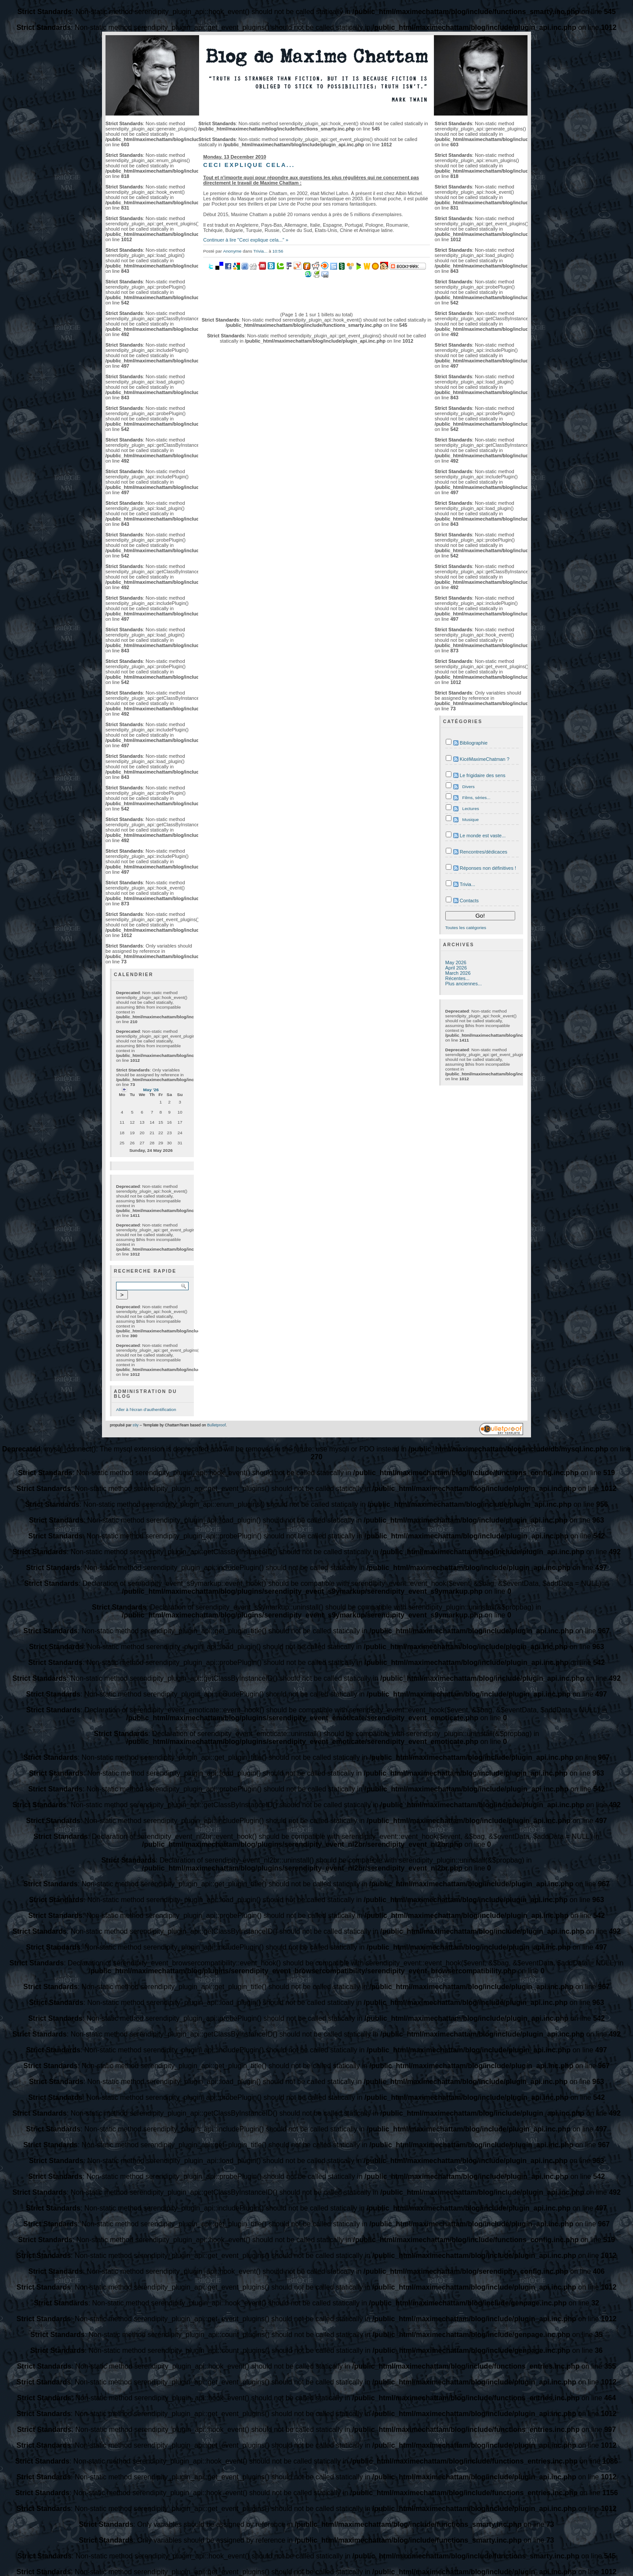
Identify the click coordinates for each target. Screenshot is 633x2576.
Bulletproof (216, 1425)
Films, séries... (476, 797)
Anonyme (232, 251)
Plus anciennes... (463, 983)
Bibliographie (473, 742)
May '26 (151, 1089)
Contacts (469, 900)
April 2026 (456, 967)
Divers (468, 786)
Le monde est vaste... (483, 835)
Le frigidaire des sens (483, 775)
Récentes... (457, 978)
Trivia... (260, 251)
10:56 (277, 251)
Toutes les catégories (465, 927)
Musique (470, 819)
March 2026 (458, 973)
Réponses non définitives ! (488, 868)
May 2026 (455, 962)
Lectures (470, 808)
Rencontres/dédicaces (483, 851)
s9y (136, 1425)
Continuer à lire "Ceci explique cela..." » (245, 239)
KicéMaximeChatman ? (484, 759)
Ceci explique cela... (249, 165)
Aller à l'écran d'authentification (146, 1409)
